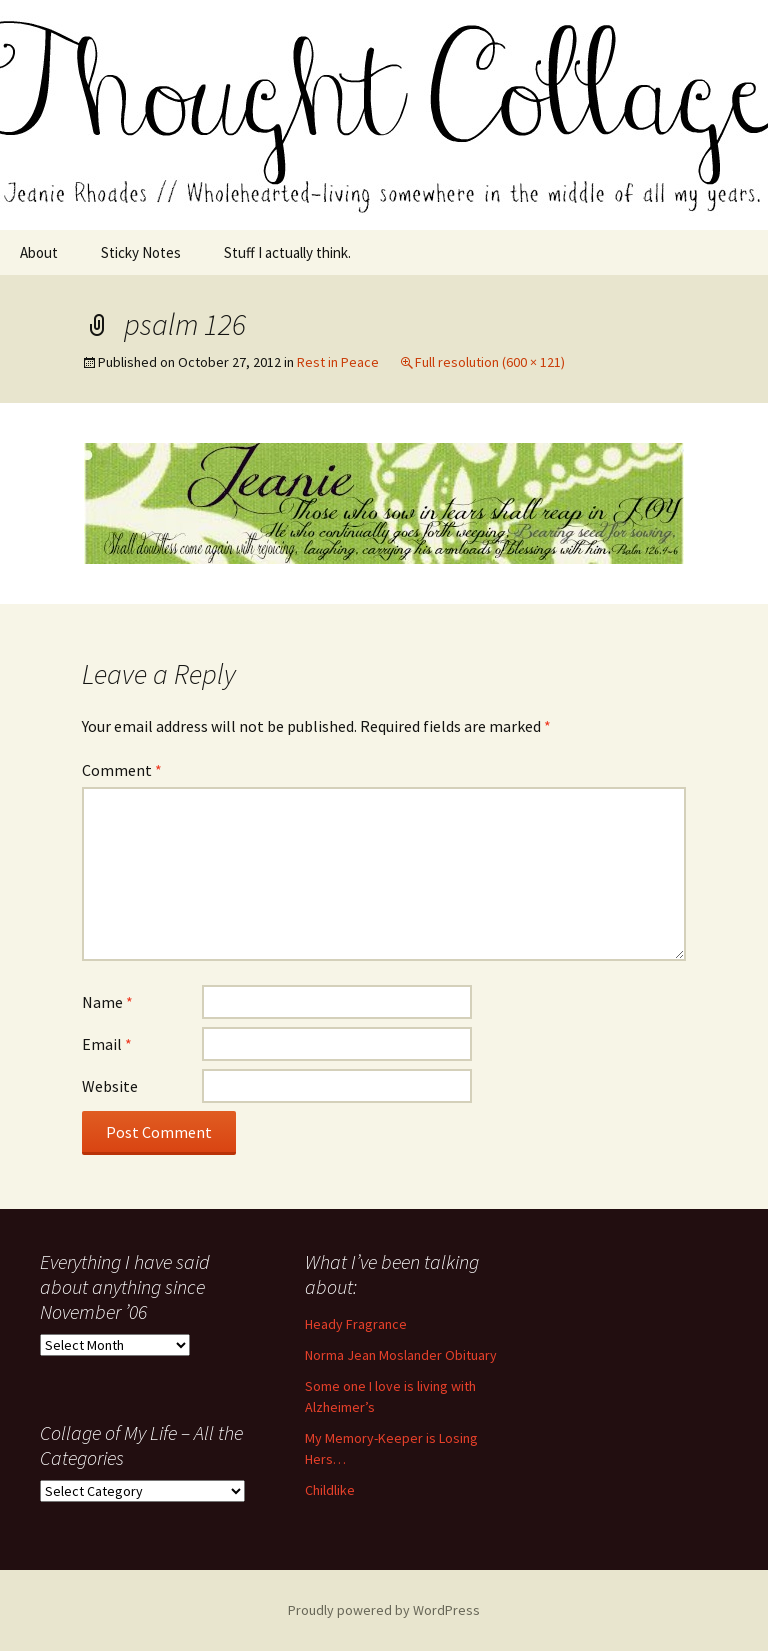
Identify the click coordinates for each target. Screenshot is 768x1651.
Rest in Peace (338, 362)
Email (107, 1044)
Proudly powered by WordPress (384, 1610)
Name (107, 1002)
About (39, 252)
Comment (122, 770)
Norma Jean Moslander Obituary (401, 1355)
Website (110, 1086)
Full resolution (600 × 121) (490, 362)
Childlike (330, 1490)
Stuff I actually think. (287, 252)
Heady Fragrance (356, 1324)
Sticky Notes (141, 252)
